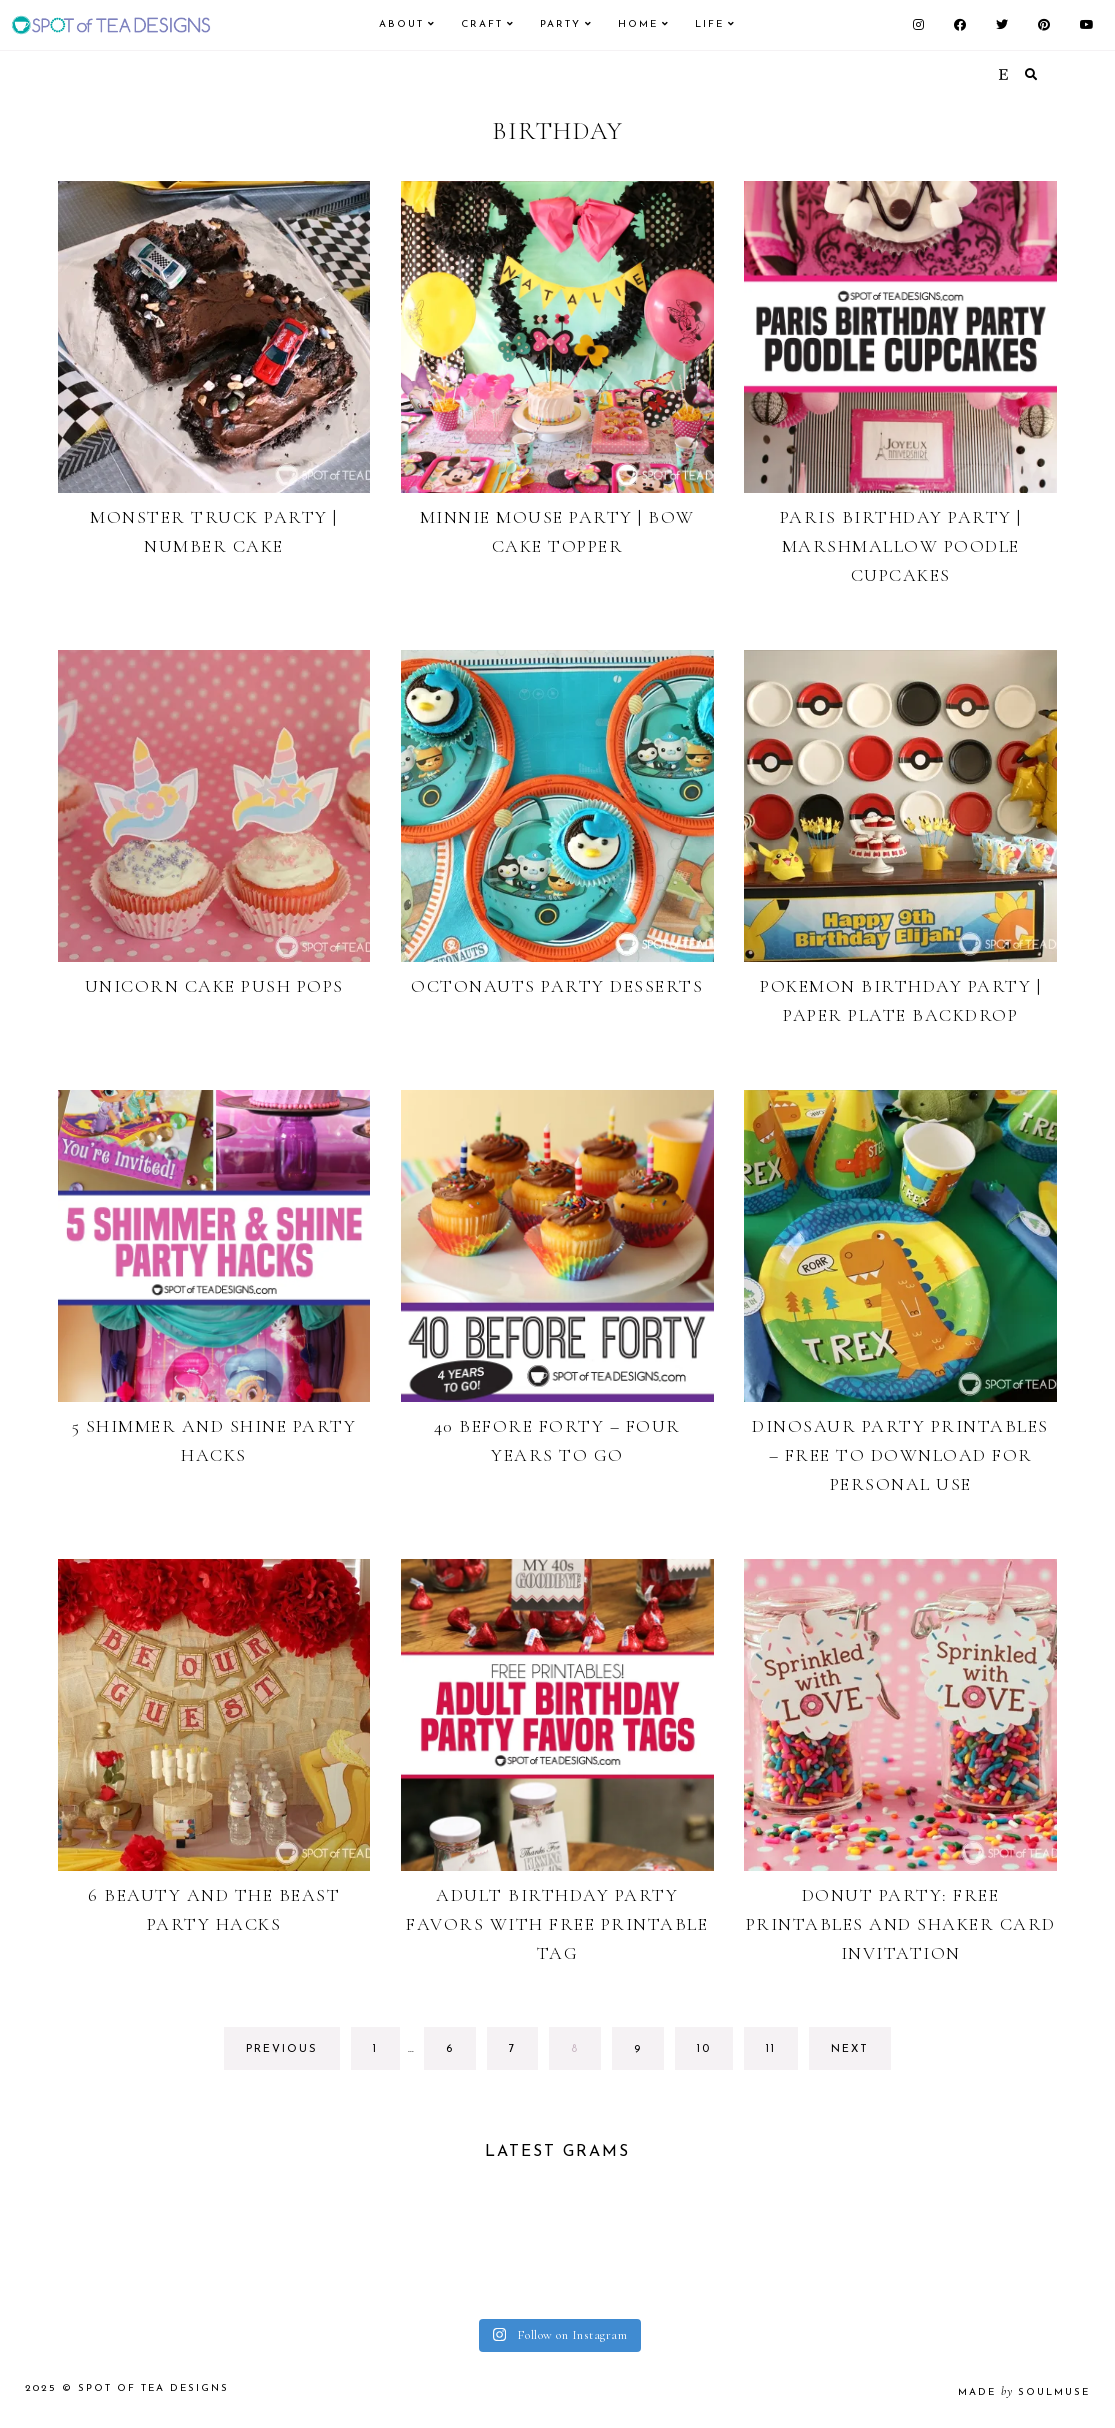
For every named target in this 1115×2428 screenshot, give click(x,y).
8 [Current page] (585, 2054)
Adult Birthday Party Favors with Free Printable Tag (557, 1924)
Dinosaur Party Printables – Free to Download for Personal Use (900, 1455)
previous (282, 2049)
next (850, 2049)
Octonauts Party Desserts (557, 986)
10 (714, 2054)
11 (781, 2054)
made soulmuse (1024, 2392)
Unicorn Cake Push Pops (214, 986)
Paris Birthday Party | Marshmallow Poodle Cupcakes (901, 546)
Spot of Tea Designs (153, 2388)
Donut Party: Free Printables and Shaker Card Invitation (901, 1924)
